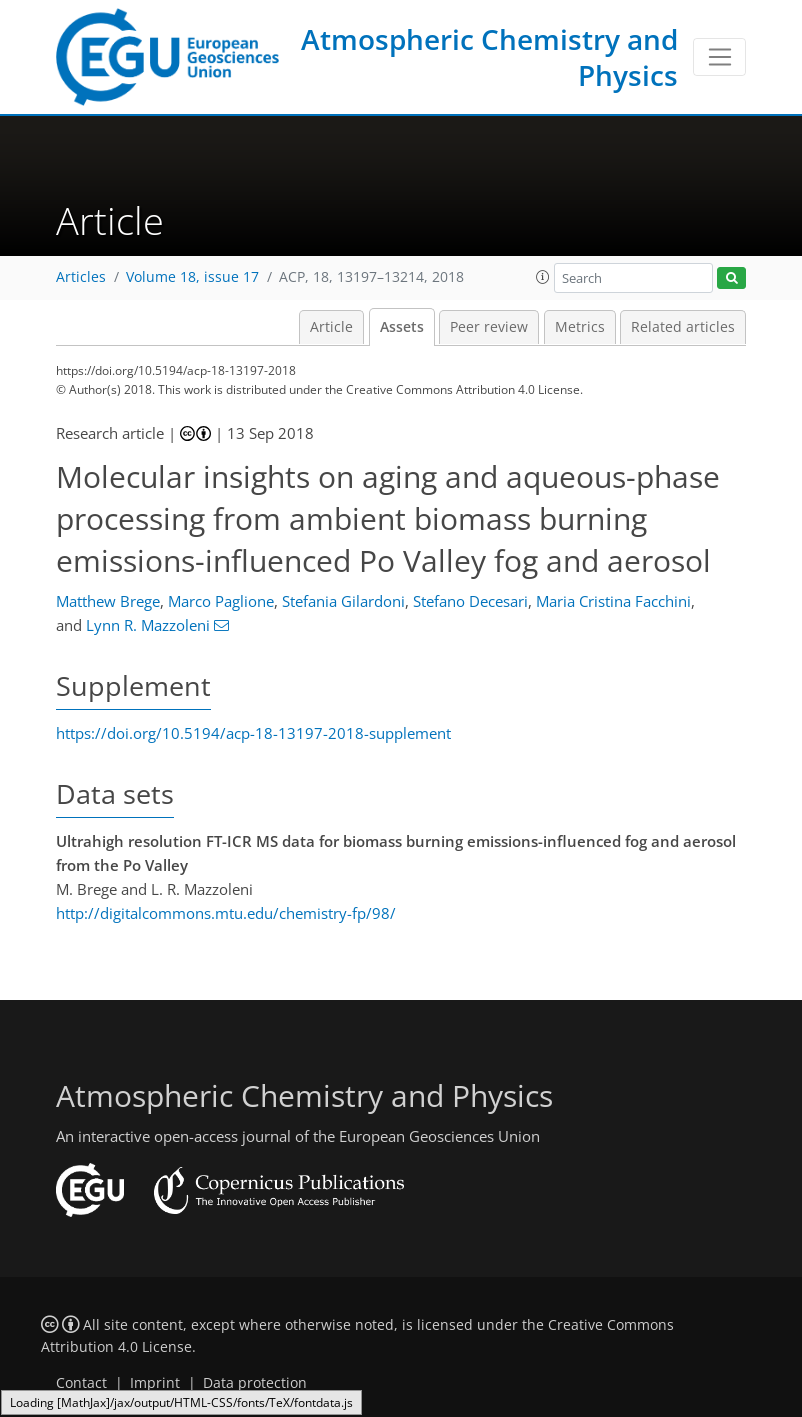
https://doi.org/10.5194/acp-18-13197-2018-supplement (253, 733)
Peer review (489, 327)
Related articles (683, 327)
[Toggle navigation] (719, 57)
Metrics (580, 327)
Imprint (155, 1383)
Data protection (255, 1383)
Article (331, 327)
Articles (81, 277)
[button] (543, 277)
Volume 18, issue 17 (192, 277)
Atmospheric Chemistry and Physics (489, 57)
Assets (402, 327)
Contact (81, 1383)
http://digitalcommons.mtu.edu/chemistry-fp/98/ (226, 913)
